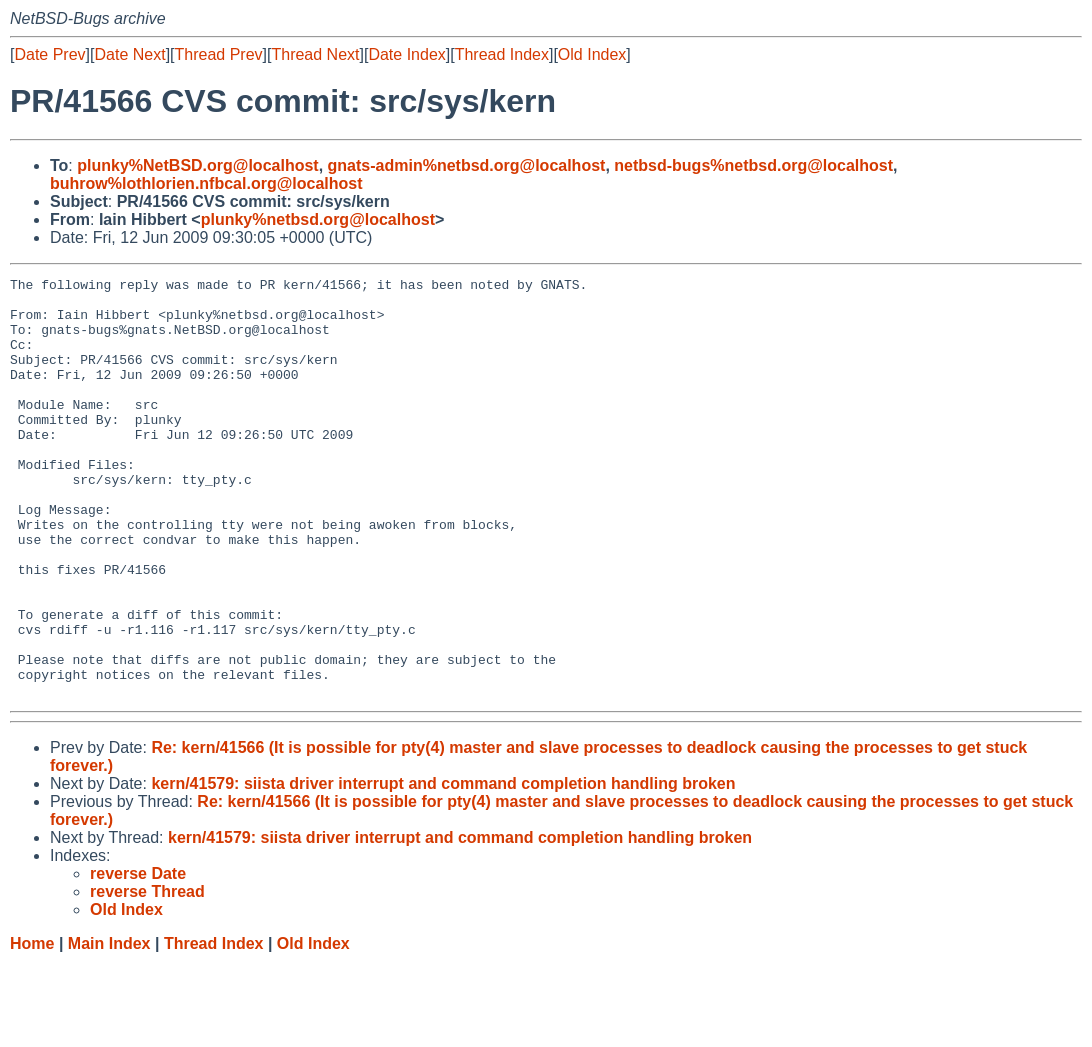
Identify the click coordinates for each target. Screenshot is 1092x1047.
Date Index (406, 54)
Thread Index (502, 54)
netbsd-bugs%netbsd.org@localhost (753, 165)
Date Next (129, 54)
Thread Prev (219, 54)
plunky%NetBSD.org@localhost (197, 165)
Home (32, 1027)
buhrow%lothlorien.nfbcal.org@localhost (206, 183)
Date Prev (49, 54)
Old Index (592, 54)
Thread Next (315, 54)
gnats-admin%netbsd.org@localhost (467, 165)
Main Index (109, 1027)
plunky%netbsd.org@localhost (318, 219)
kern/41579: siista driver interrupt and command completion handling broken (443, 867)
